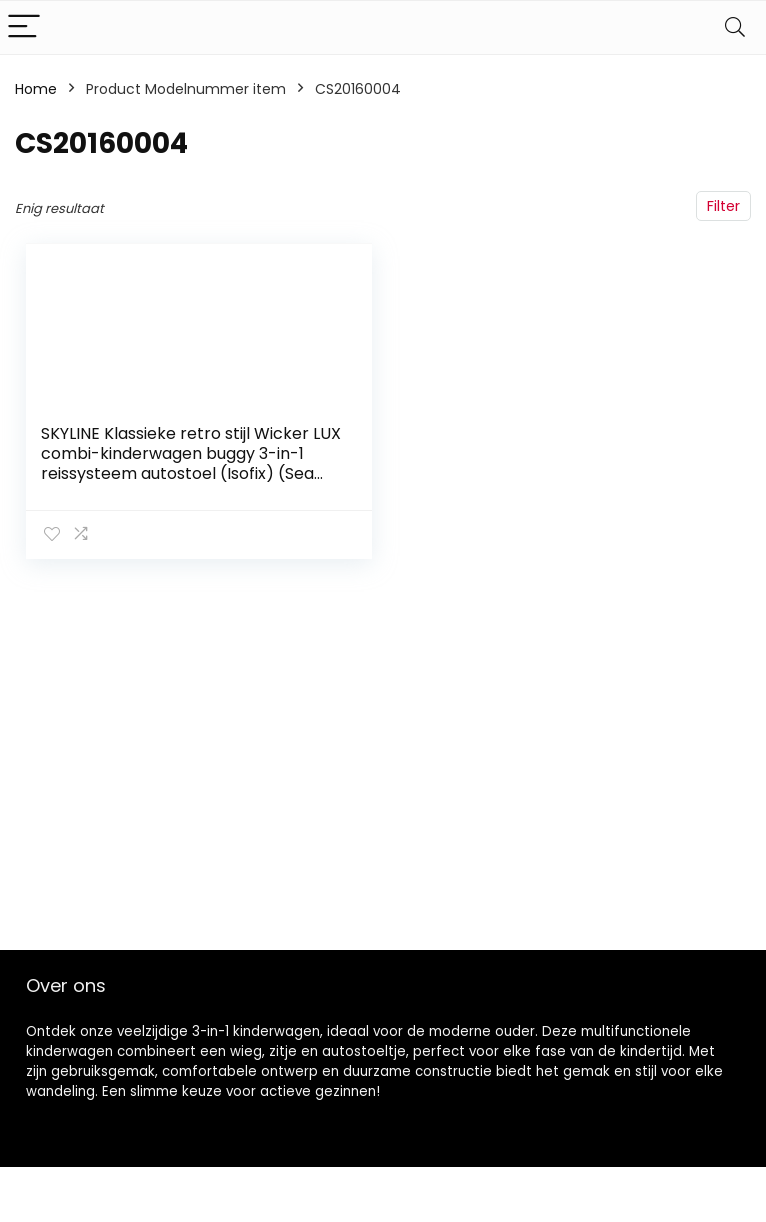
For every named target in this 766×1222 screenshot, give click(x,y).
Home (36, 89)
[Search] (735, 27)
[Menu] (24, 27)
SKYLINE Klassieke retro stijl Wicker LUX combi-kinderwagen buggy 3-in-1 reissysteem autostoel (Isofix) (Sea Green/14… (191, 463)
